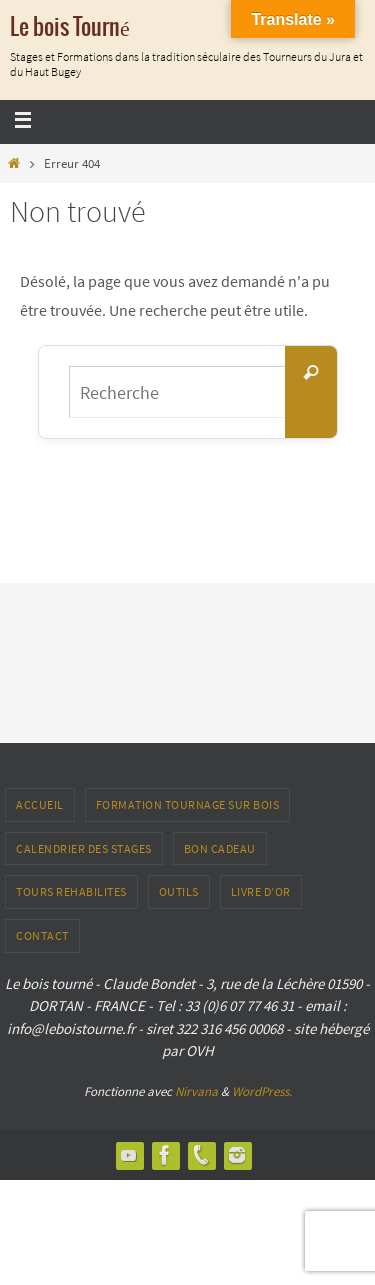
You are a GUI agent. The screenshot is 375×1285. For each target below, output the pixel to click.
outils (179, 891)
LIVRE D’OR (261, 891)
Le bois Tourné (70, 28)
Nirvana (196, 1091)
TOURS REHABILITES (71, 891)
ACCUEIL (40, 804)
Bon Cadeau (220, 848)
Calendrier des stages (84, 848)
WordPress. (262, 1091)
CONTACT (42, 935)
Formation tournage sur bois (188, 804)
